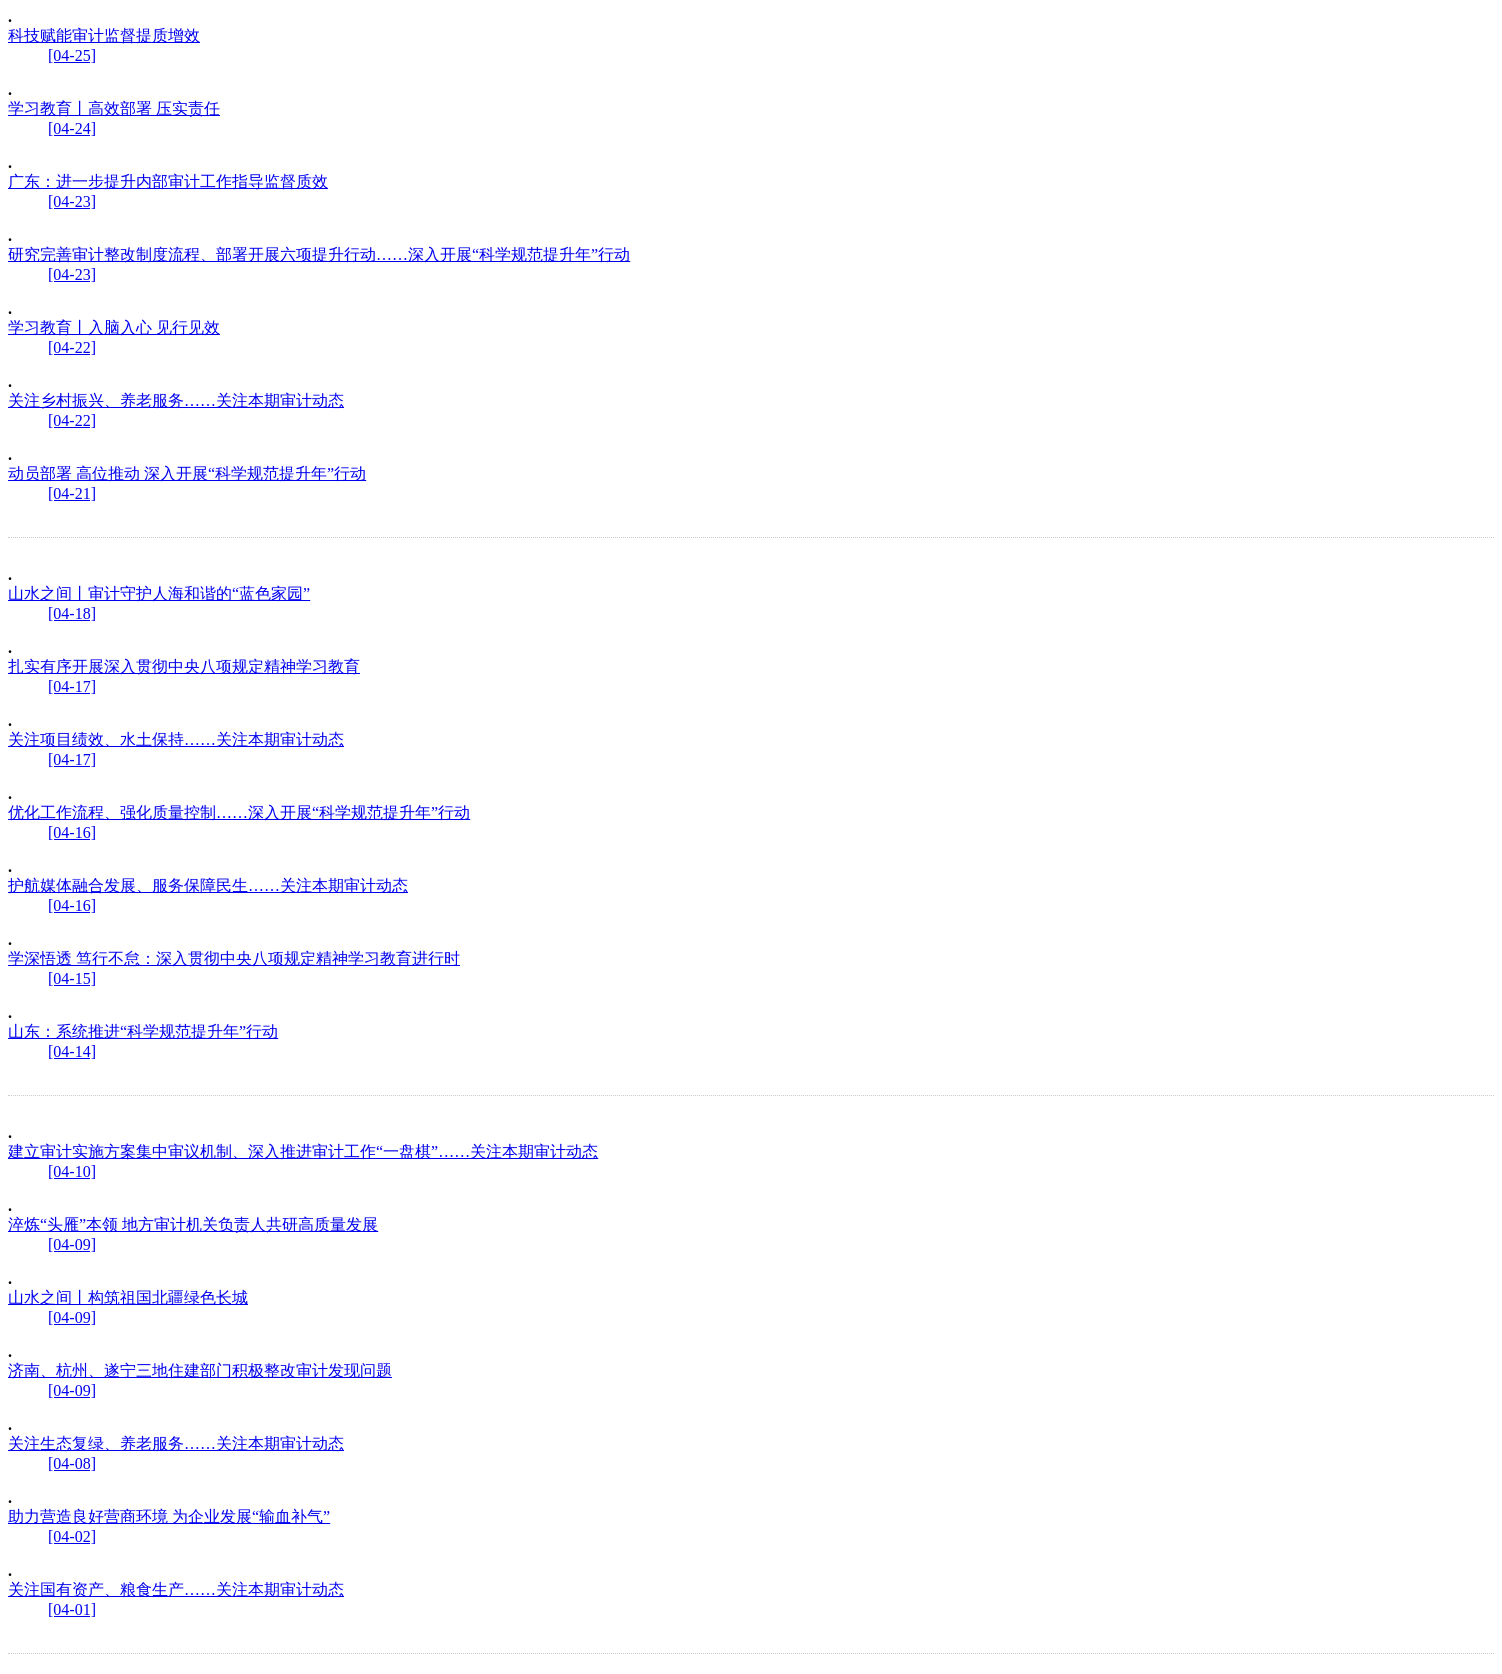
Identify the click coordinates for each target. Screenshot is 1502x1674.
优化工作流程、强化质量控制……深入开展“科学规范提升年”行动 (239, 812)
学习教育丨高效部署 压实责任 (114, 108)
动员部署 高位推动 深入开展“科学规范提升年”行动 (187, 473)
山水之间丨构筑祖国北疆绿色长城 (128, 1297)
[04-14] (72, 1051)
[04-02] (72, 1536)
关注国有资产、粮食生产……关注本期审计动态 (176, 1589)
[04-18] (72, 613)
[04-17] (72, 686)
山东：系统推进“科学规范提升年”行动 (143, 1031)
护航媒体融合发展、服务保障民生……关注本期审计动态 (208, 885)
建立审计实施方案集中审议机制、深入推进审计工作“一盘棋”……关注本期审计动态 (303, 1151)
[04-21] (72, 493)
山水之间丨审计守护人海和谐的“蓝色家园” (159, 593)
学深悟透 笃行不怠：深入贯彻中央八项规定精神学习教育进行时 (234, 958)
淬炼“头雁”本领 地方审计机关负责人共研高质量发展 (193, 1224)
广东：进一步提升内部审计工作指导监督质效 (168, 181)
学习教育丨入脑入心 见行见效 (114, 327)
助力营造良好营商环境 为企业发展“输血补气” (169, 1516)
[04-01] (72, 1609)
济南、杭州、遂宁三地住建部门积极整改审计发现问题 (200, 1370)
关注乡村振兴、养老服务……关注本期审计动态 (176, 400)
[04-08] (72, 1463)
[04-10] (72, 1171)
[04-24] (72, 128)
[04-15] (72, 978)
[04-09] (72, 1244)
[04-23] (72, 201)
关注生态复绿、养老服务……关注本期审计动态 (176, 1443)
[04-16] (72, 832)
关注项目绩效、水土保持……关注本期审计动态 (176, 739)
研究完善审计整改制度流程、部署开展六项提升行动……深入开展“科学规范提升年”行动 (319, 254)
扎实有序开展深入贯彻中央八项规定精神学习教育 (184, 666)
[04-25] (72, 55)
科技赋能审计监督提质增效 (104, 35)
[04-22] (72, 347)
